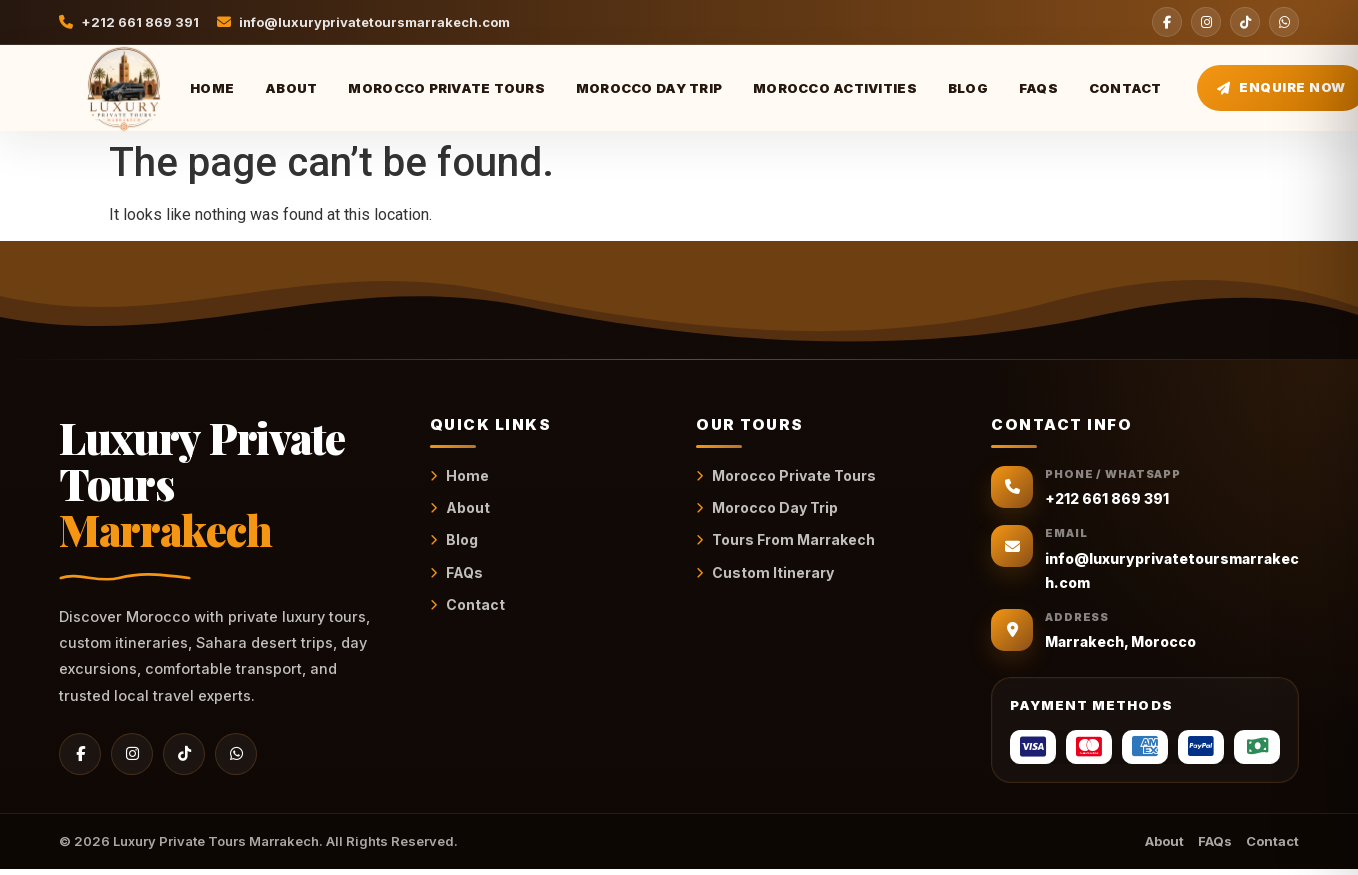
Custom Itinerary (765, 572)
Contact (1125, 88)
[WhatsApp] (1284, 22)
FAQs (1038, 88)
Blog (968, 88)
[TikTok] (1245, 22)
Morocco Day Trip (649, 88)
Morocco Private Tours (446, 88)
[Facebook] (1167, 22)
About (291, 88)
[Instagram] (1206, 22)
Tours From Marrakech (785, 539)
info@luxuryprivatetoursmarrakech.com (364, 22)
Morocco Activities (835, 88)
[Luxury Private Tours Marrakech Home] (107, 88)
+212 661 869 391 (129, 22)
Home (212, 88)
